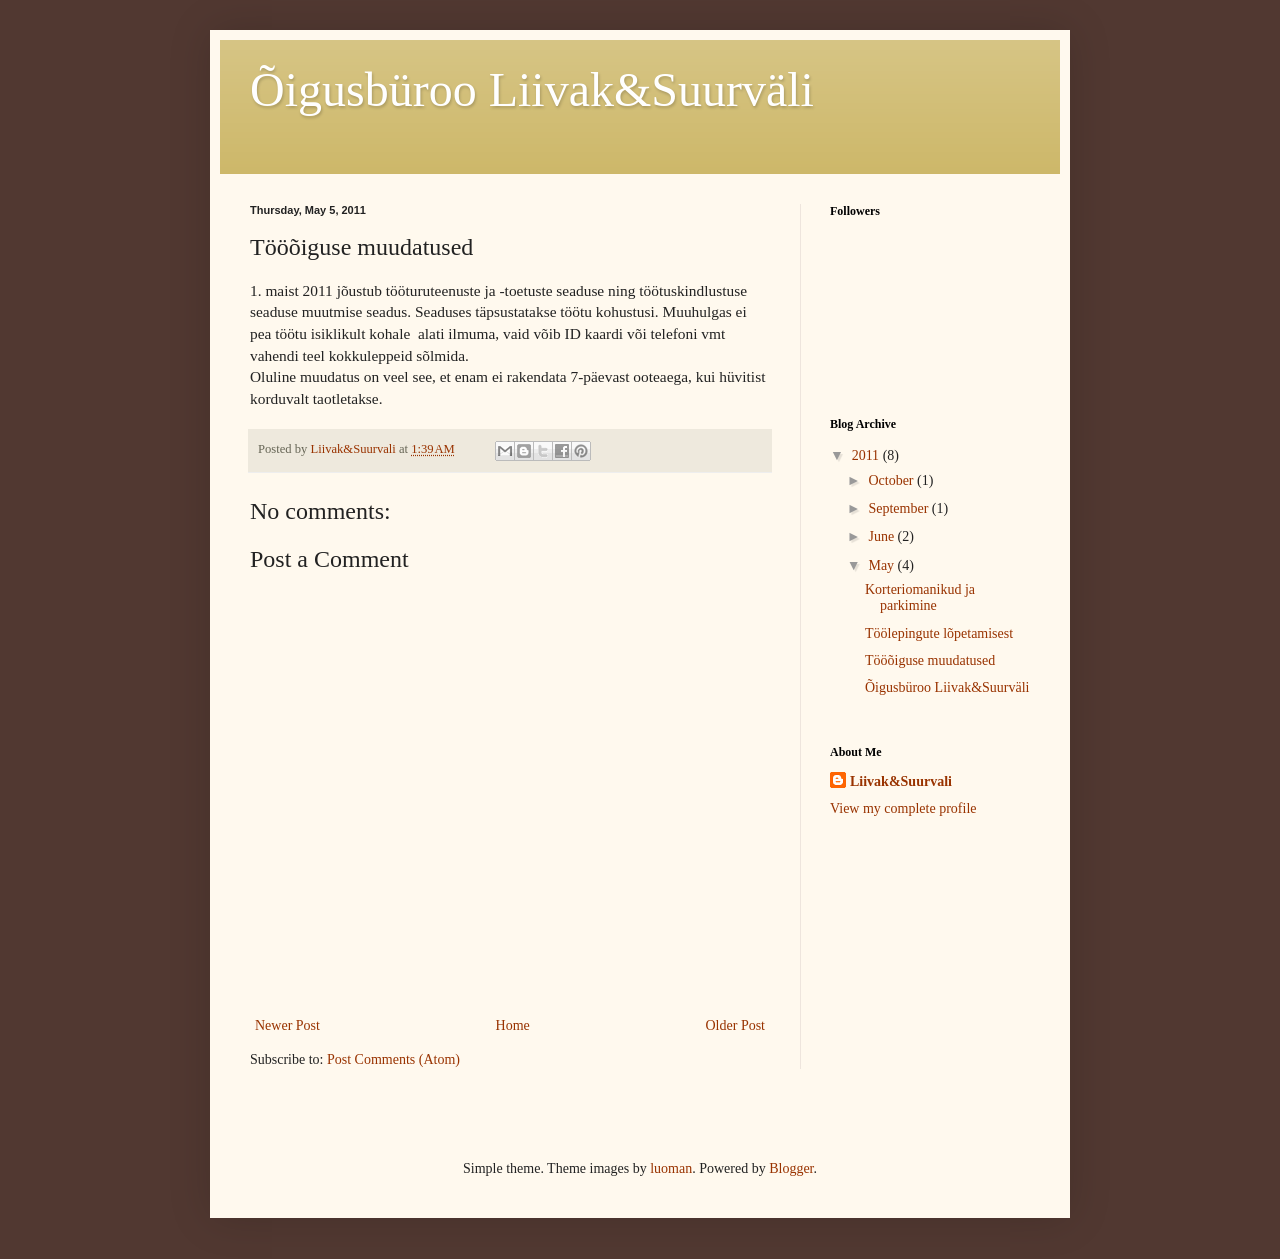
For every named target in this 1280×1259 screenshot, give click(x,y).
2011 (867, 455)
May (882, 565)
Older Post (736, 1025)
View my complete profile (903, 808)
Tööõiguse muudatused (930, 660)
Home (513, 1025)
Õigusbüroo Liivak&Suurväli (532, 89)
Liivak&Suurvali (901, 781)
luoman (671, 1168)
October (892, 480)
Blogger (791, 1168)
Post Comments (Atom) (393, 1059)
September (899, 508)
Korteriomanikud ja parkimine (920, 598)
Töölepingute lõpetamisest (939, 633)
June (882, 536)
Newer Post (287, 1025)
